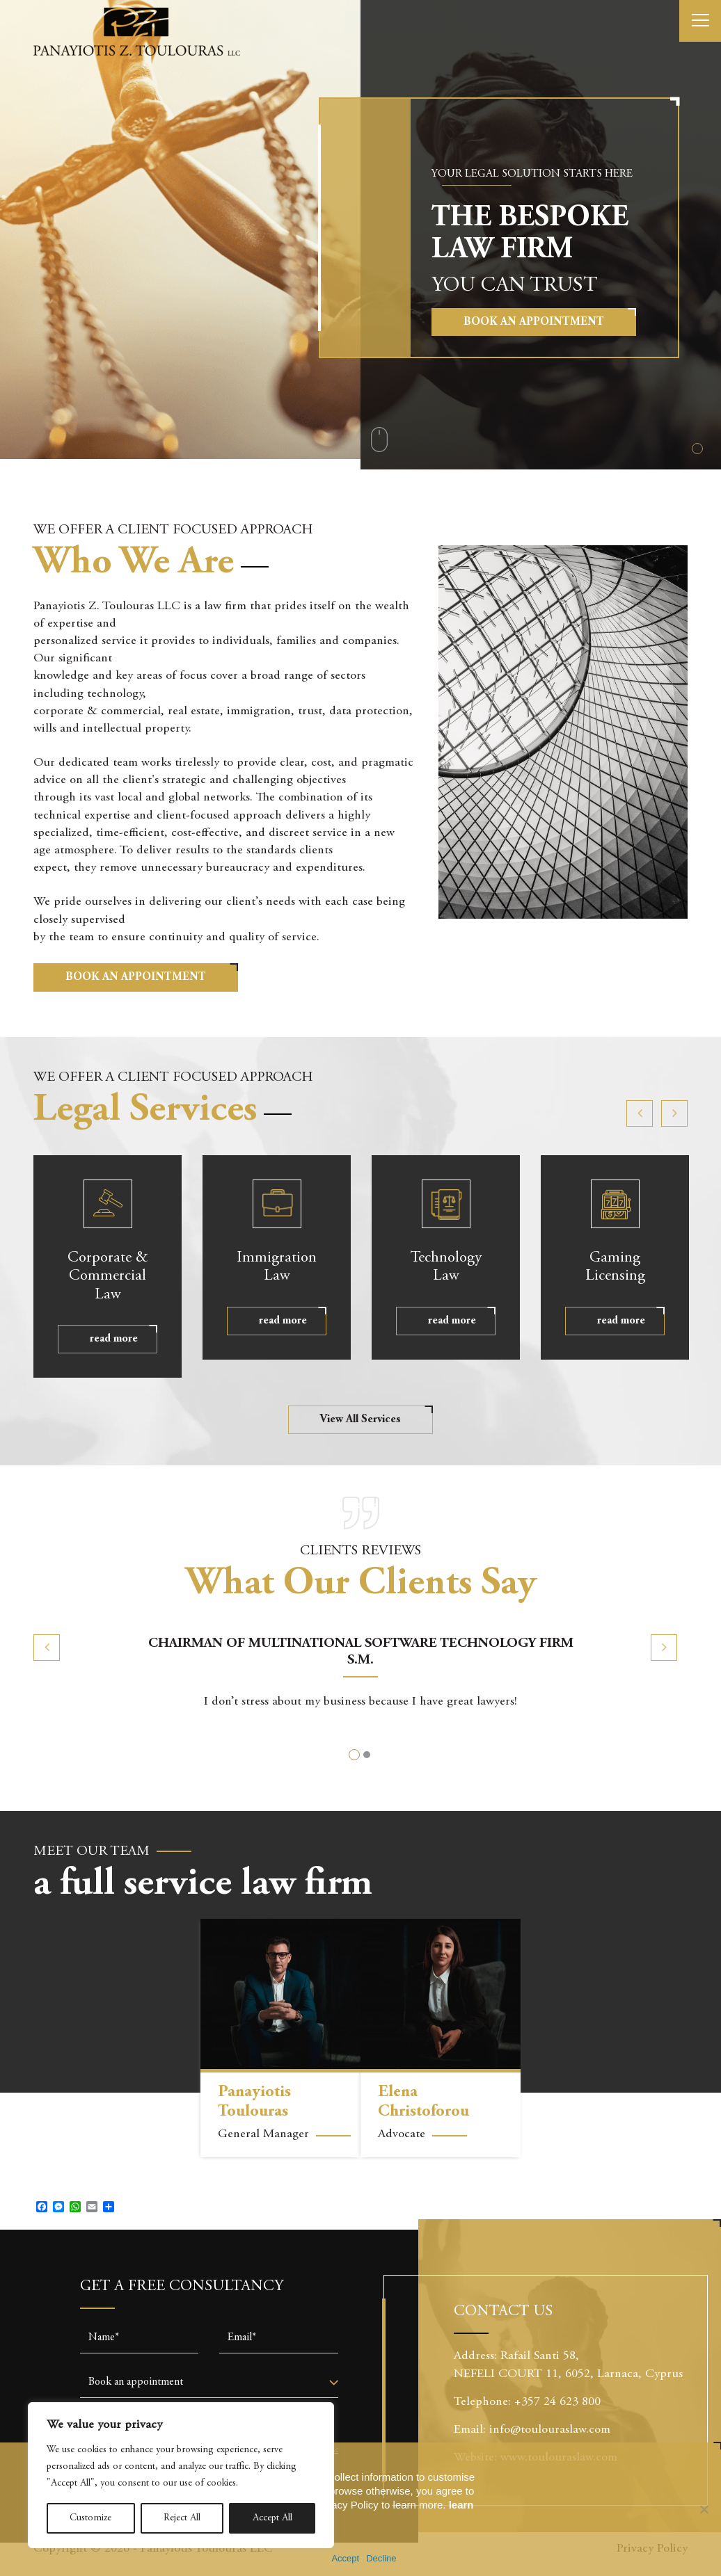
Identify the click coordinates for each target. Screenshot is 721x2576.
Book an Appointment (534, 322)
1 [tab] (697, 448)
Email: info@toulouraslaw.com (532, 2430)
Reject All (182, 2518)
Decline (381, 2558)
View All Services (360, 1419)
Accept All (272, 2518)
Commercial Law (107, 1276)
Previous (639, 1113)
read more (114, 1338)
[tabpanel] (360, 234)
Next (674, 1113)
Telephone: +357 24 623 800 (532, 2402)
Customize (90, 2518)
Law (276, 1266)
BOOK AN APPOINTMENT (135, 977)
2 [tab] (366, 1754)
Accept (345, 2558)
